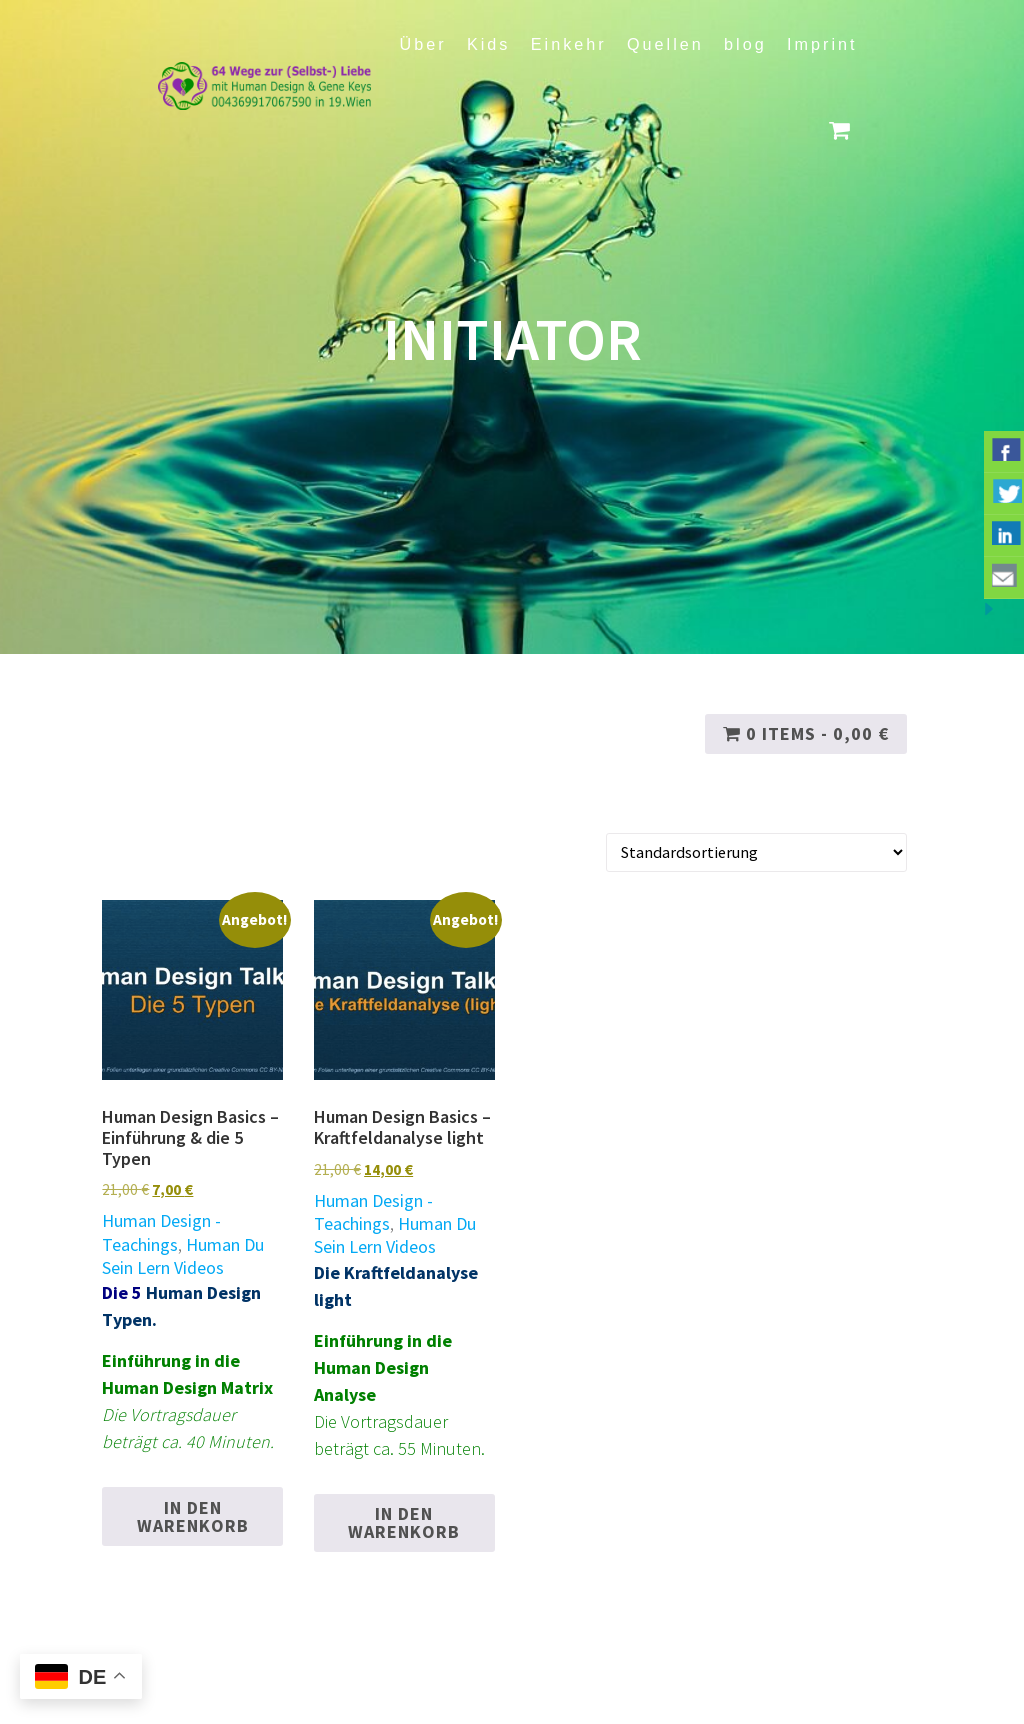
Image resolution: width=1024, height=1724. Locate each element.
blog (745, 44)
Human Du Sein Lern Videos (183, 1256)
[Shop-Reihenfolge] (756, 852)
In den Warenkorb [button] (193, 1516)
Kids (489, 44)
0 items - (806, 733)
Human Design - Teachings (161, 1232)
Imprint (822, 44)
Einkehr (569, 44)
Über (423, 44)
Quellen (665, 44)
